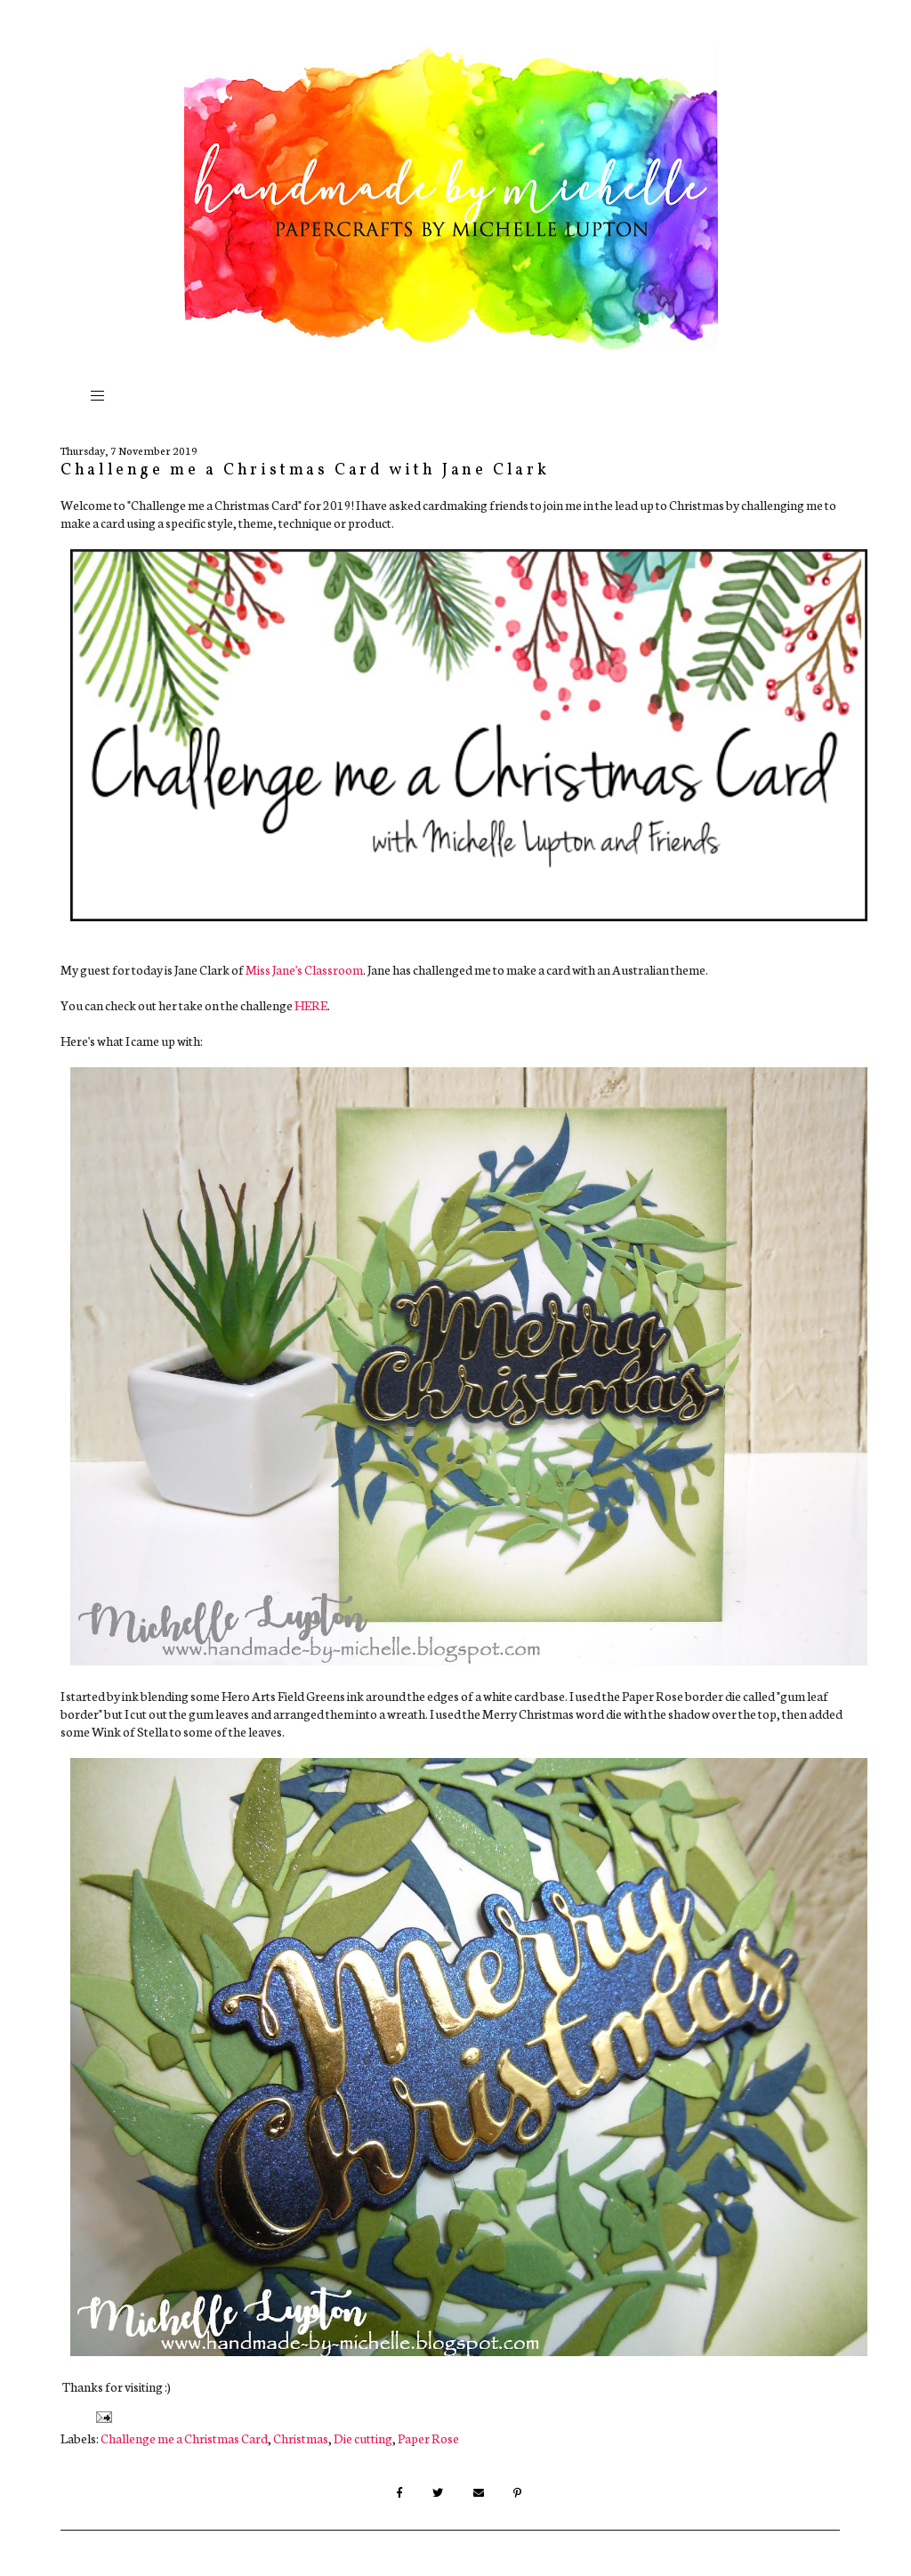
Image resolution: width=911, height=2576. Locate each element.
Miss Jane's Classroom (304, 969)
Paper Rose (428, 2438)
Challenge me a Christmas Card (184, 2438)
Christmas (300, 2438)
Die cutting (363, 2438)
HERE (310, 1005)
